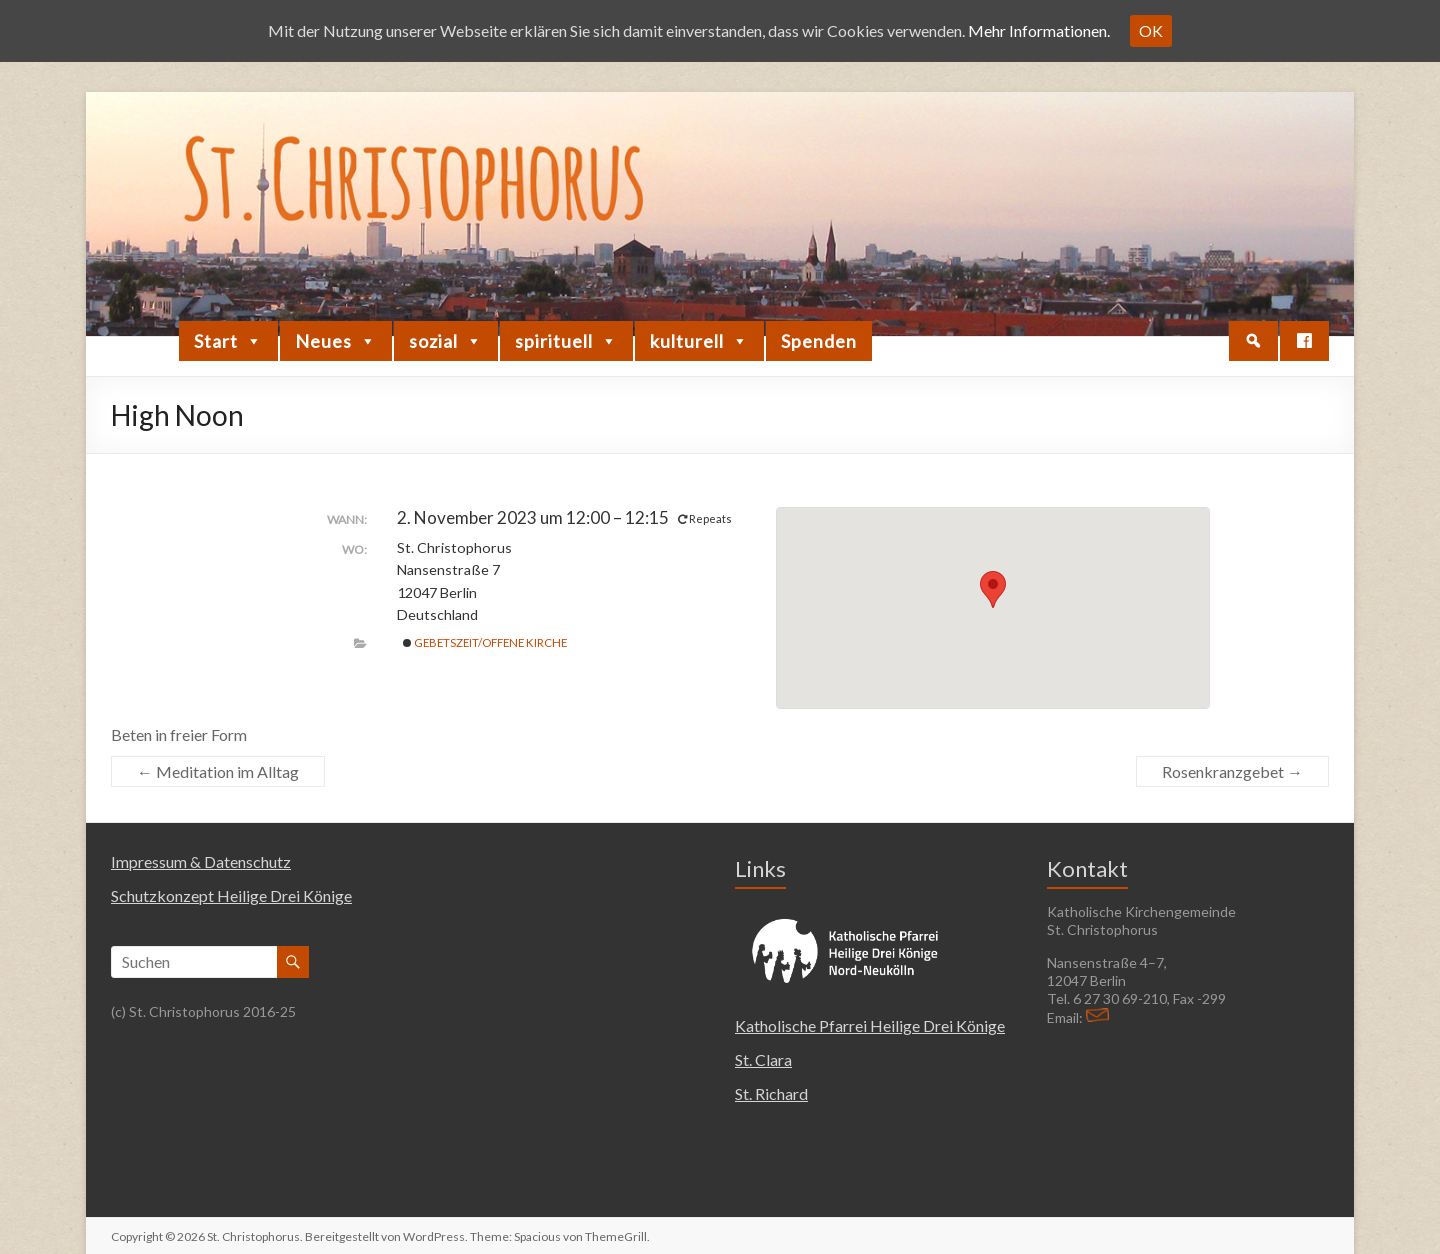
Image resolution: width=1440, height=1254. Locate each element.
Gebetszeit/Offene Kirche (485, 642)
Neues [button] (336, 341)
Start (228, 341)
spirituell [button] (566, 341)
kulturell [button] (699, 341)
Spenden (819, 341)
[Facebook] (1304, 341)
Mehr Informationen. (1039, 30)
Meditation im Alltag (218, 771)
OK (1151, 30)
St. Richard (771, 1093)
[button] (1253, 341)
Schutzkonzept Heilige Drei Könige (231, 895)
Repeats (706, 518)
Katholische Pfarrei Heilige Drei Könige (870, 1025)
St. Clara (763, 1059)
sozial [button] (446, 341)
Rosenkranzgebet (1232, 771)
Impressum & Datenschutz (201, 861)
